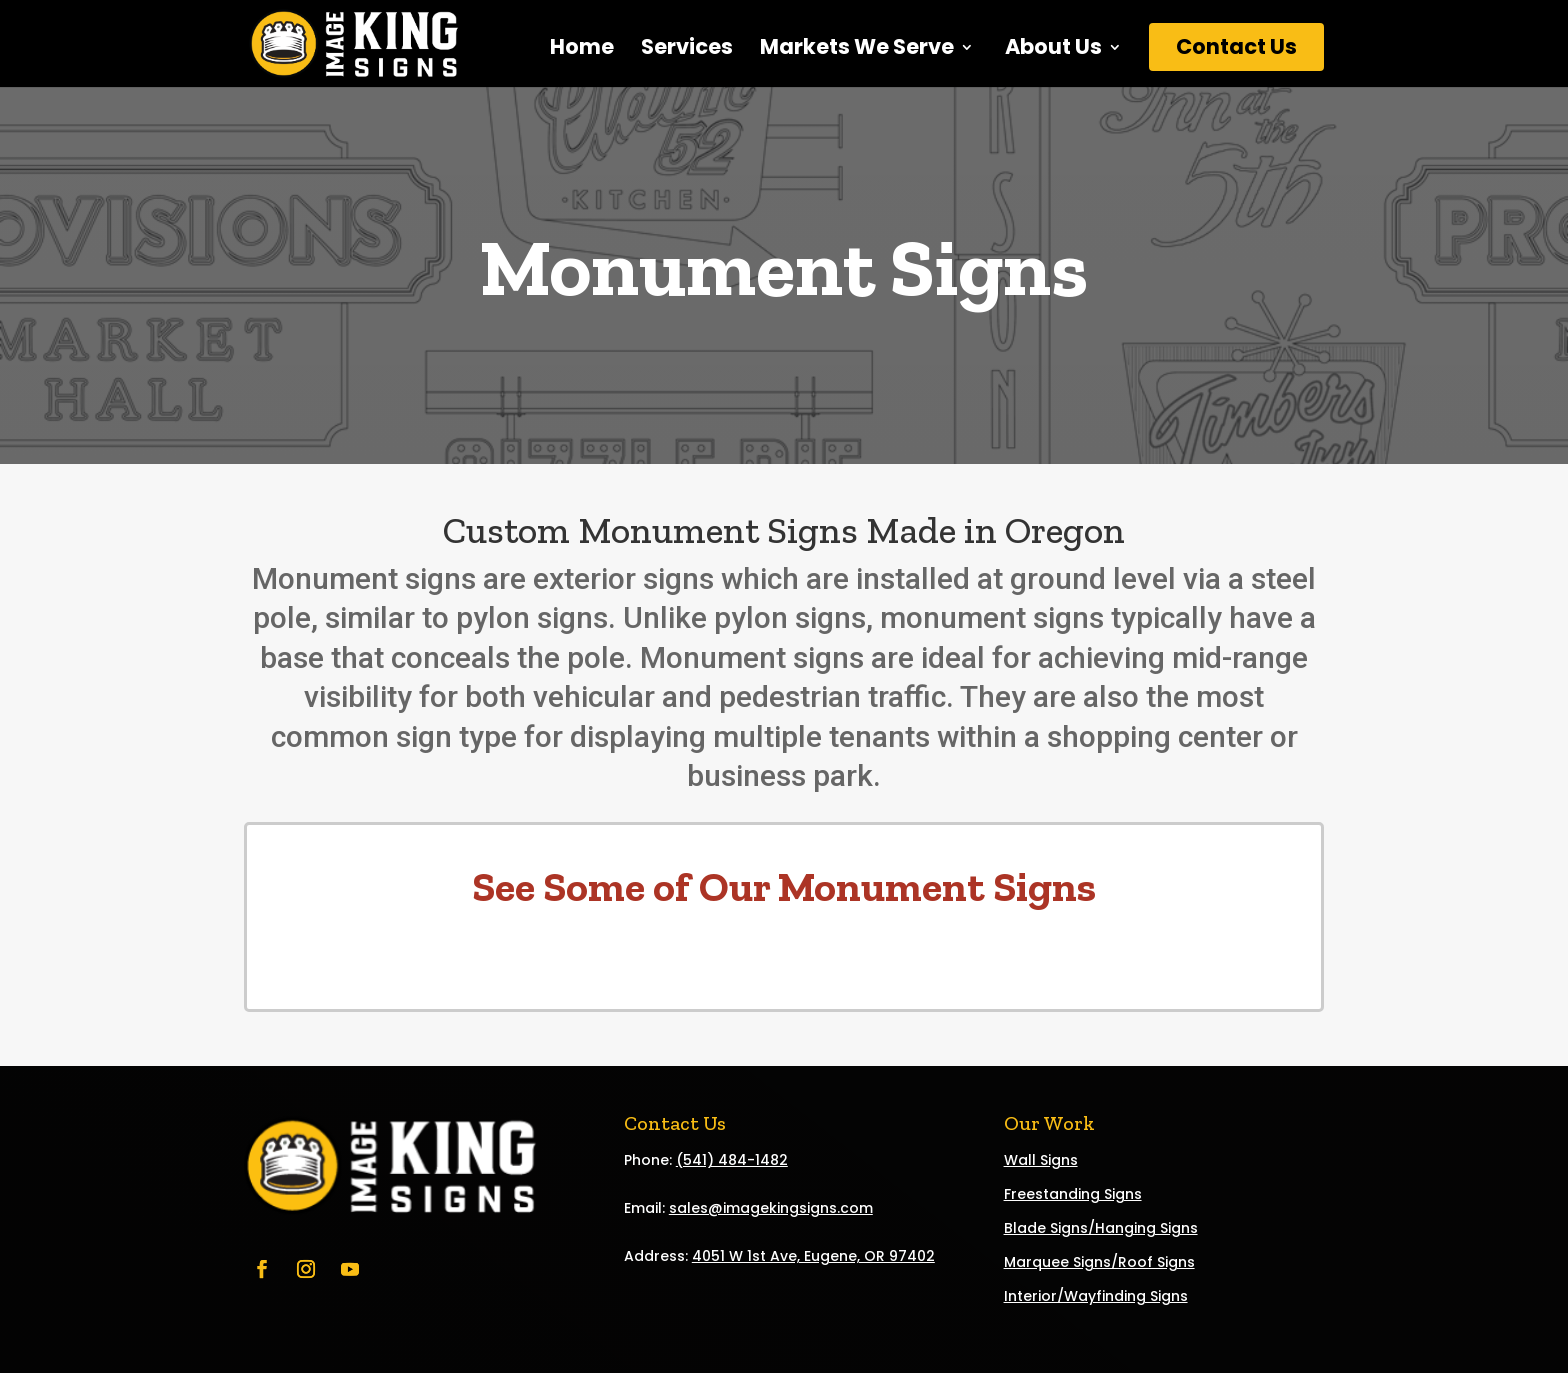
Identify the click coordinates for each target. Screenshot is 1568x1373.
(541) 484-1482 (732, 1160)
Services (687, 50)
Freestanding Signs (1073, 1194)
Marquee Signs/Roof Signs (1099, 1262)
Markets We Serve (857, 50)
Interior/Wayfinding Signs (1096, 1296)
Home (582, 50)
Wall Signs (1041, 1160)
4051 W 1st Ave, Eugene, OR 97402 (813, 1256)
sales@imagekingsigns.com (771, 1208)
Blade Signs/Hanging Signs (1101, 1228)
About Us (1051, 50)
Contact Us (1236, 46)
